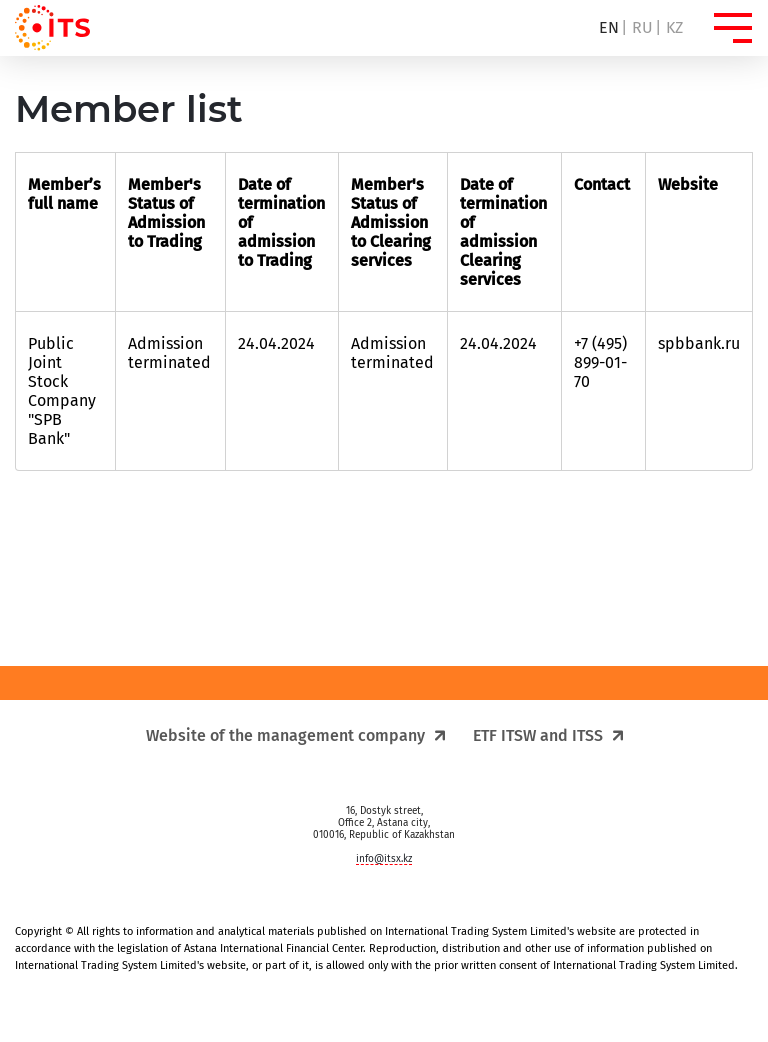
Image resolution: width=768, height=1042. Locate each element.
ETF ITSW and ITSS (548, 735)
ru (642, 27)
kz (674, 27)
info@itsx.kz (384, 858)
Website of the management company (295, 735)
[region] (384, 148)
